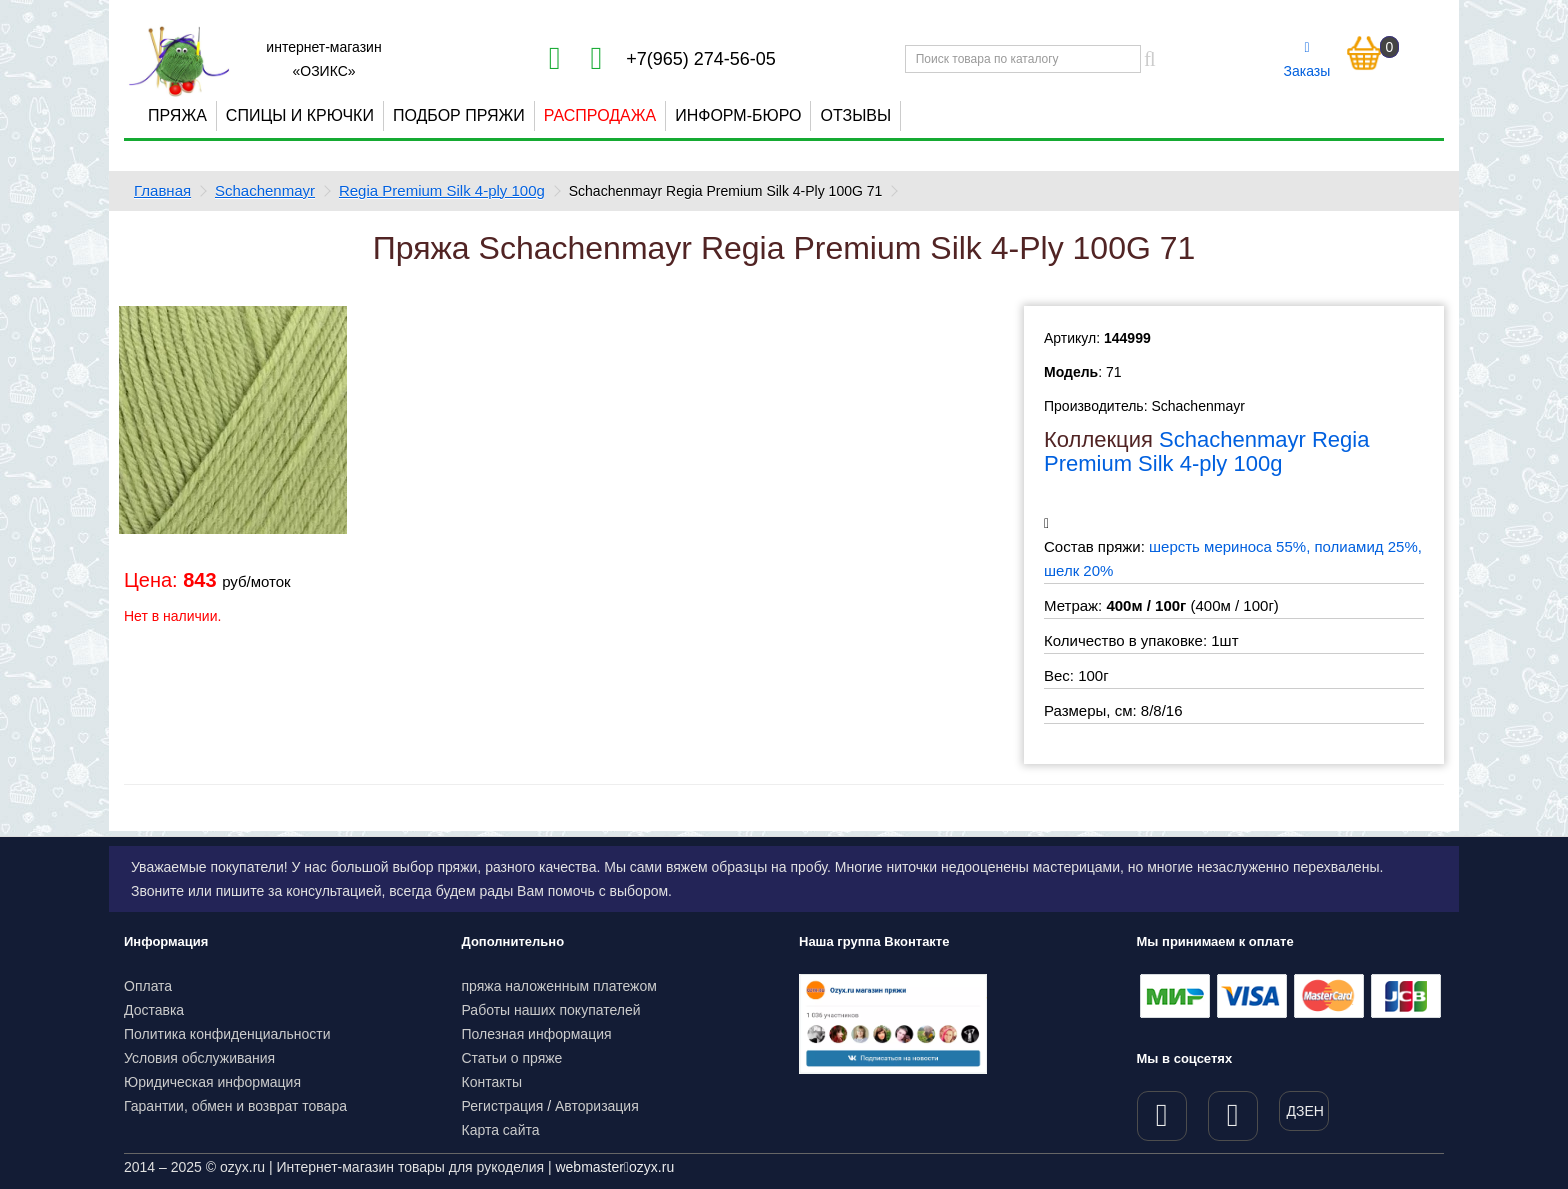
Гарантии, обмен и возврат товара (235, 1106)
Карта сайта (501, 1130)
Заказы (1307, 60)
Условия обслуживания (199, 1058)
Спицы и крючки (300, 115)
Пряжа (177, 115)
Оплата (148, 986)
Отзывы (855, 115)
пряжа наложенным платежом (559, 986)
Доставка (154, 1010)
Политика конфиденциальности (227, 1034)
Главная (162, 190)
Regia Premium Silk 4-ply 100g (442, 190)
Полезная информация (537, 1034)
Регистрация (503, 1106)
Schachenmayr (265, 190)
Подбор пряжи (459, 115)
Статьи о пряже (512, 1058)
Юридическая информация (212, 1082)
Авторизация (597, 1106)
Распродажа (600, 115)
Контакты (492, 1082)
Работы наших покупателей (551, 1010)
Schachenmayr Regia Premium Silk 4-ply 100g (1206, 451)
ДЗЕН (1305, 1111)
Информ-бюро (738, 115)
